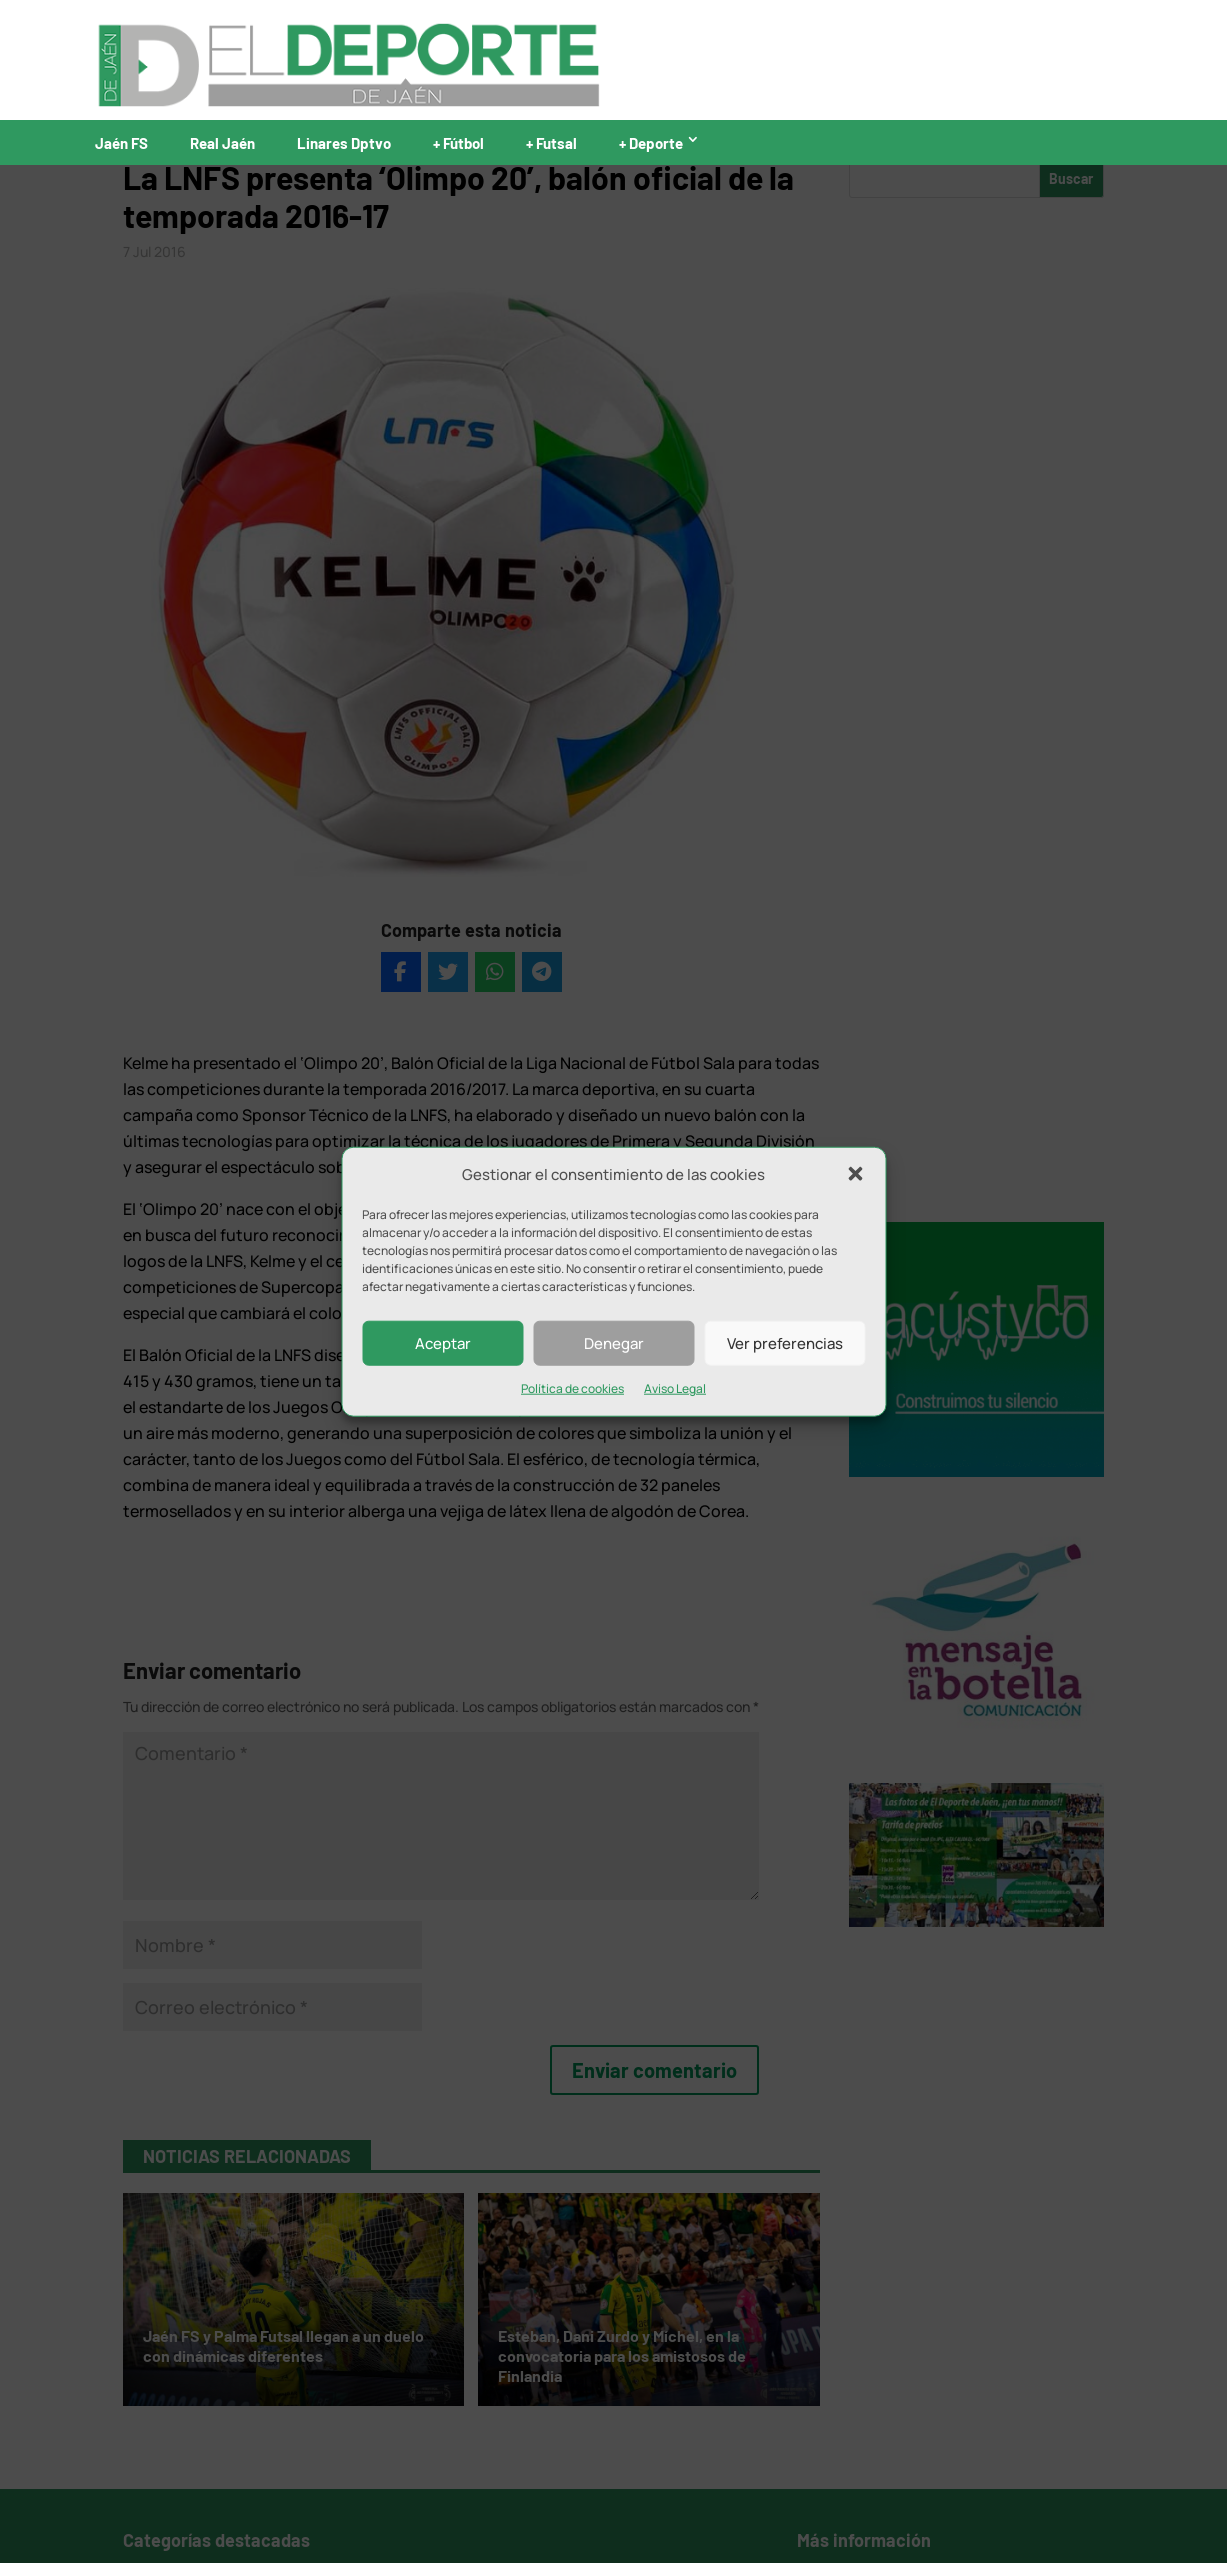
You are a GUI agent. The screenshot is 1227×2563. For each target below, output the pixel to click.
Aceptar (443, 1343)
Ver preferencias (785, 1343)
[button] (855, 1174)
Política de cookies (572, 1388)
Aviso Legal (675, 1388)
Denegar (614, 1343)
